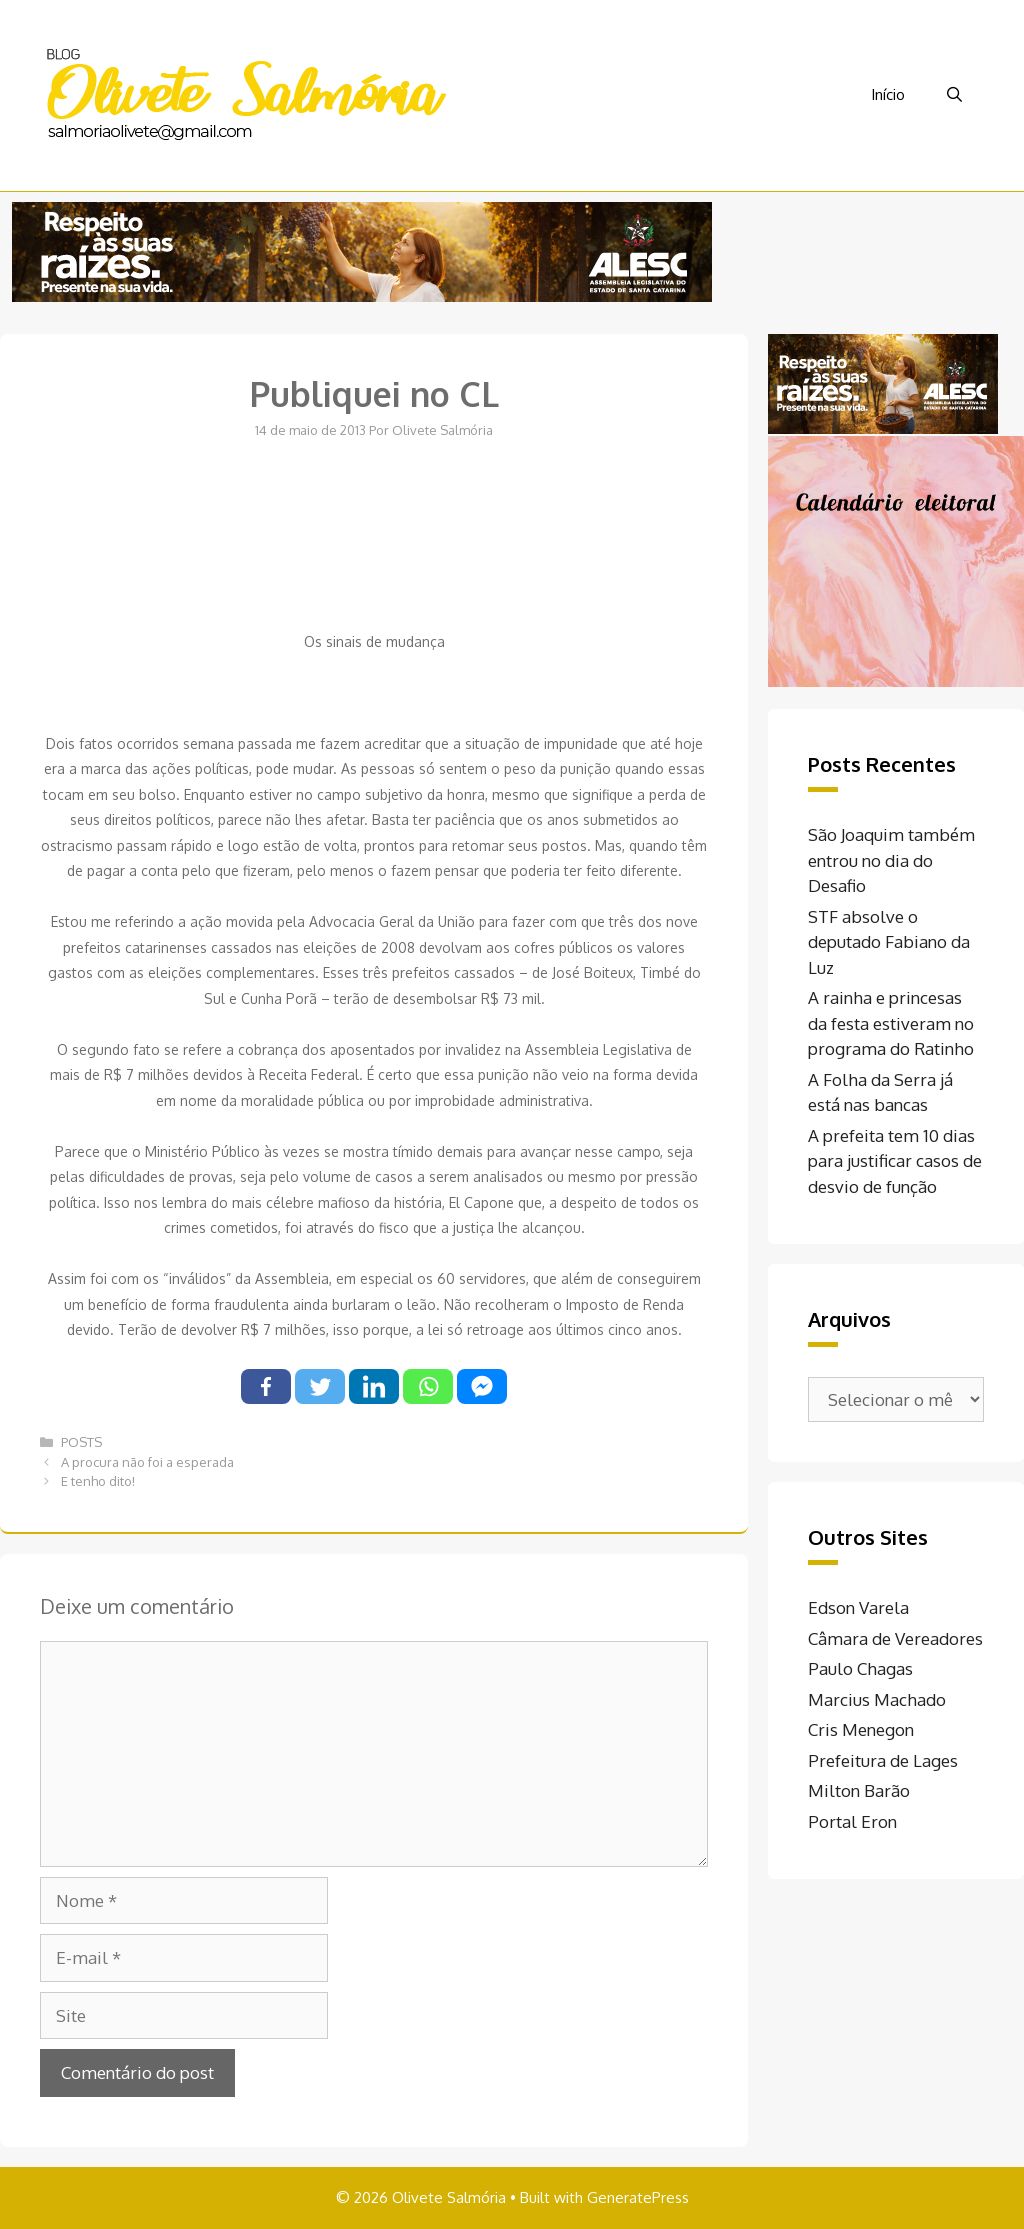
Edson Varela (858, 1607)
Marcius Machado (877, 1699)
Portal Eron (852, 1821)
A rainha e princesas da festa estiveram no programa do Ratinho (891, 1023)
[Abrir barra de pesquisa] (954, 95)
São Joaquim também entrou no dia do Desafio (891, 860)
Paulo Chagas (860, 1668)
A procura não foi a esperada (147, 1462)
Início (888, 94)
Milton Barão (859, 1790)
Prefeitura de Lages (883, 1760)
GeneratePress (638, 2197)
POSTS (81, 1442)
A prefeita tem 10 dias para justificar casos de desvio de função (895, 1161)
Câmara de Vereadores (895, 1638)
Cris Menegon (861, 1729)
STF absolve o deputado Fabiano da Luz (889, 942)
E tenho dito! (98, 1481)
